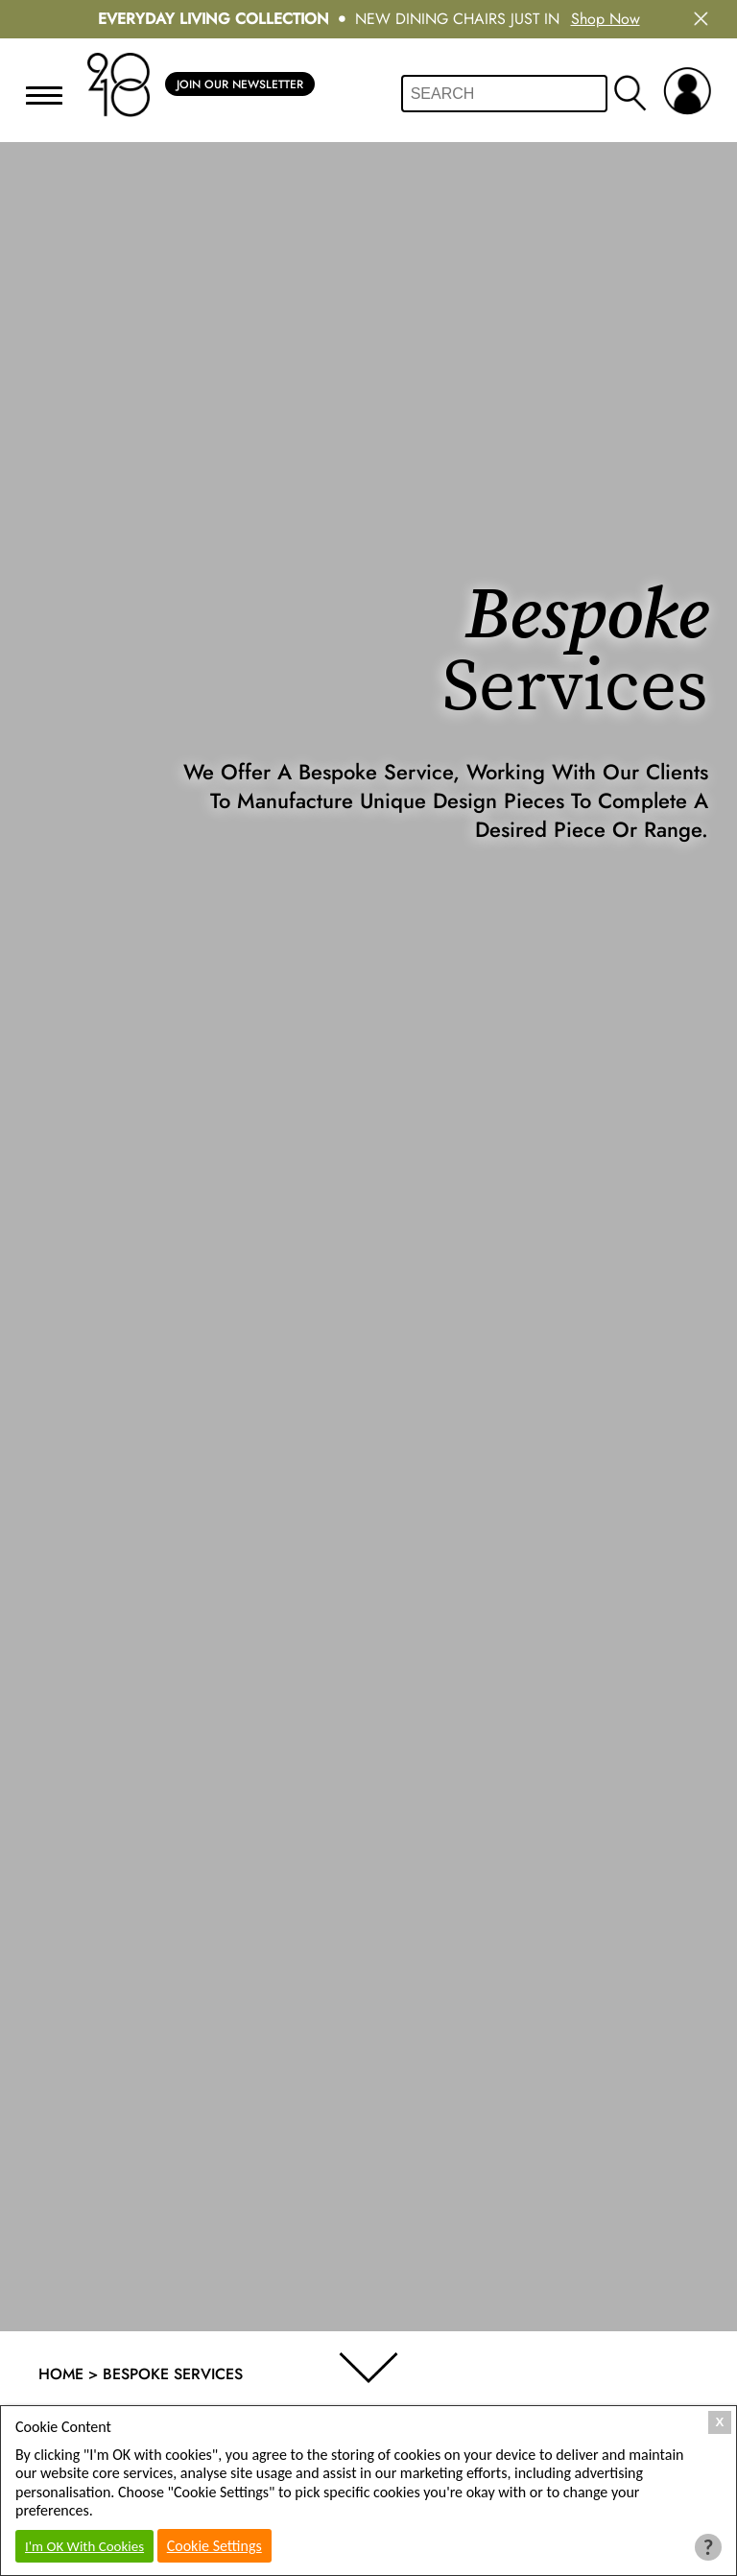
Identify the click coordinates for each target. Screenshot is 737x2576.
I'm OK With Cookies (84, 2546)
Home (60, 2374)
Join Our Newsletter (240, 84)
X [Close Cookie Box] (720, 2422)
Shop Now (605, 19)
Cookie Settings (214, 2546)
